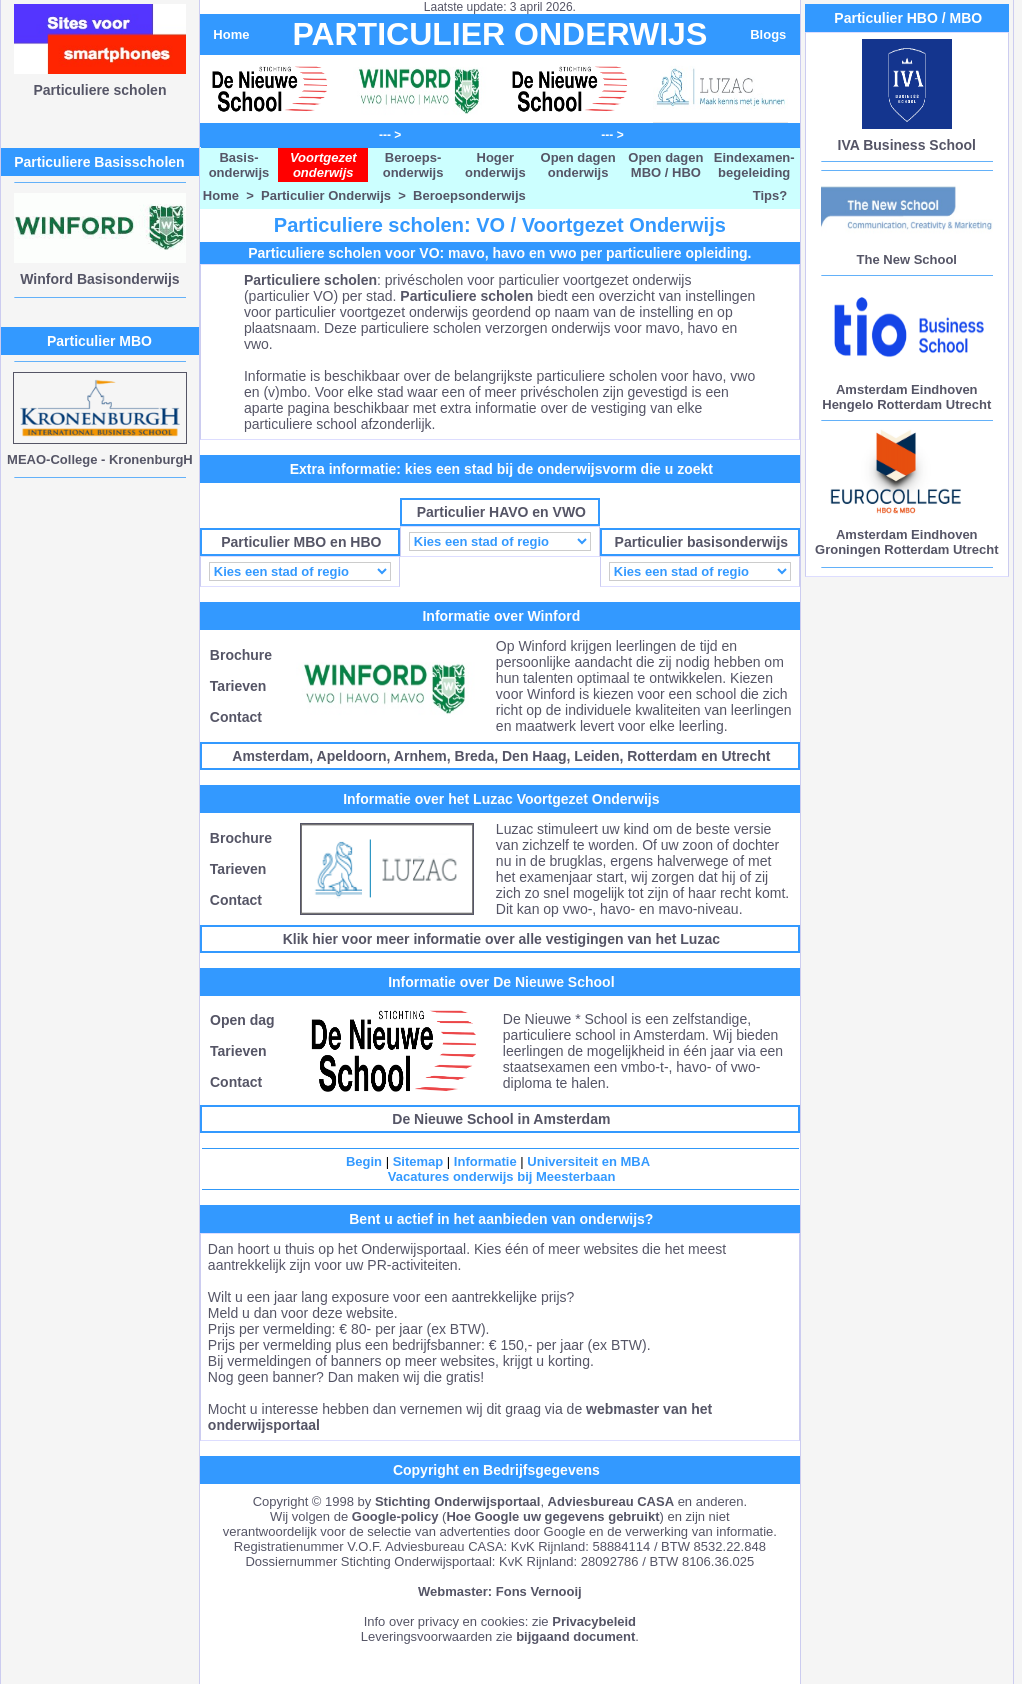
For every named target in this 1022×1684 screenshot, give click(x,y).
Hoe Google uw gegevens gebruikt (552, 1516)
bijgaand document (575, 1636)
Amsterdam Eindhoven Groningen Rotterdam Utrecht (906, 542)
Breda (475, 756)
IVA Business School (907, 145)
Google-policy (395, 1516)
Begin (364, 1161)
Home (231, 34)
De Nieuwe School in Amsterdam (501, 1119)
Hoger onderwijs (495, 165)
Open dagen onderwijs (578, 165)
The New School (907, 259)
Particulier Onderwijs (326, 195)
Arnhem (420, 756)
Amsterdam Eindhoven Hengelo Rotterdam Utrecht (906, 397)
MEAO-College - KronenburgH (100, 459)
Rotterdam (662, 756)
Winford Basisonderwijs (99, 279)
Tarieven (238, 686)
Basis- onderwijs (239, 165)
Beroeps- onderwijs (413, 165)
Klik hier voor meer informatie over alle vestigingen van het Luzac (501, 939)
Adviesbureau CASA (611, 1501)
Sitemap (418, 1161)
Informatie (485, 1161)
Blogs (768, 34)
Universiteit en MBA (588, 1161)
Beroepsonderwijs (469, 195)
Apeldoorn (352, 756)
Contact (236, 717)
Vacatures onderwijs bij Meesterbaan (502, 1176)
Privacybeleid (594, 1621)
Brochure (241, 655)
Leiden (596, 756)
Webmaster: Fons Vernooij (500, 1591)
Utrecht (745, 756)
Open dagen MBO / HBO (665, 165)
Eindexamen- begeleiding (754, 165)
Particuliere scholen (99, 90)
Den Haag (534, 756)
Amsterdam (270, 756)
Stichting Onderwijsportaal (457, 1501)
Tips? (770, 195)
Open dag (242, 1020)
